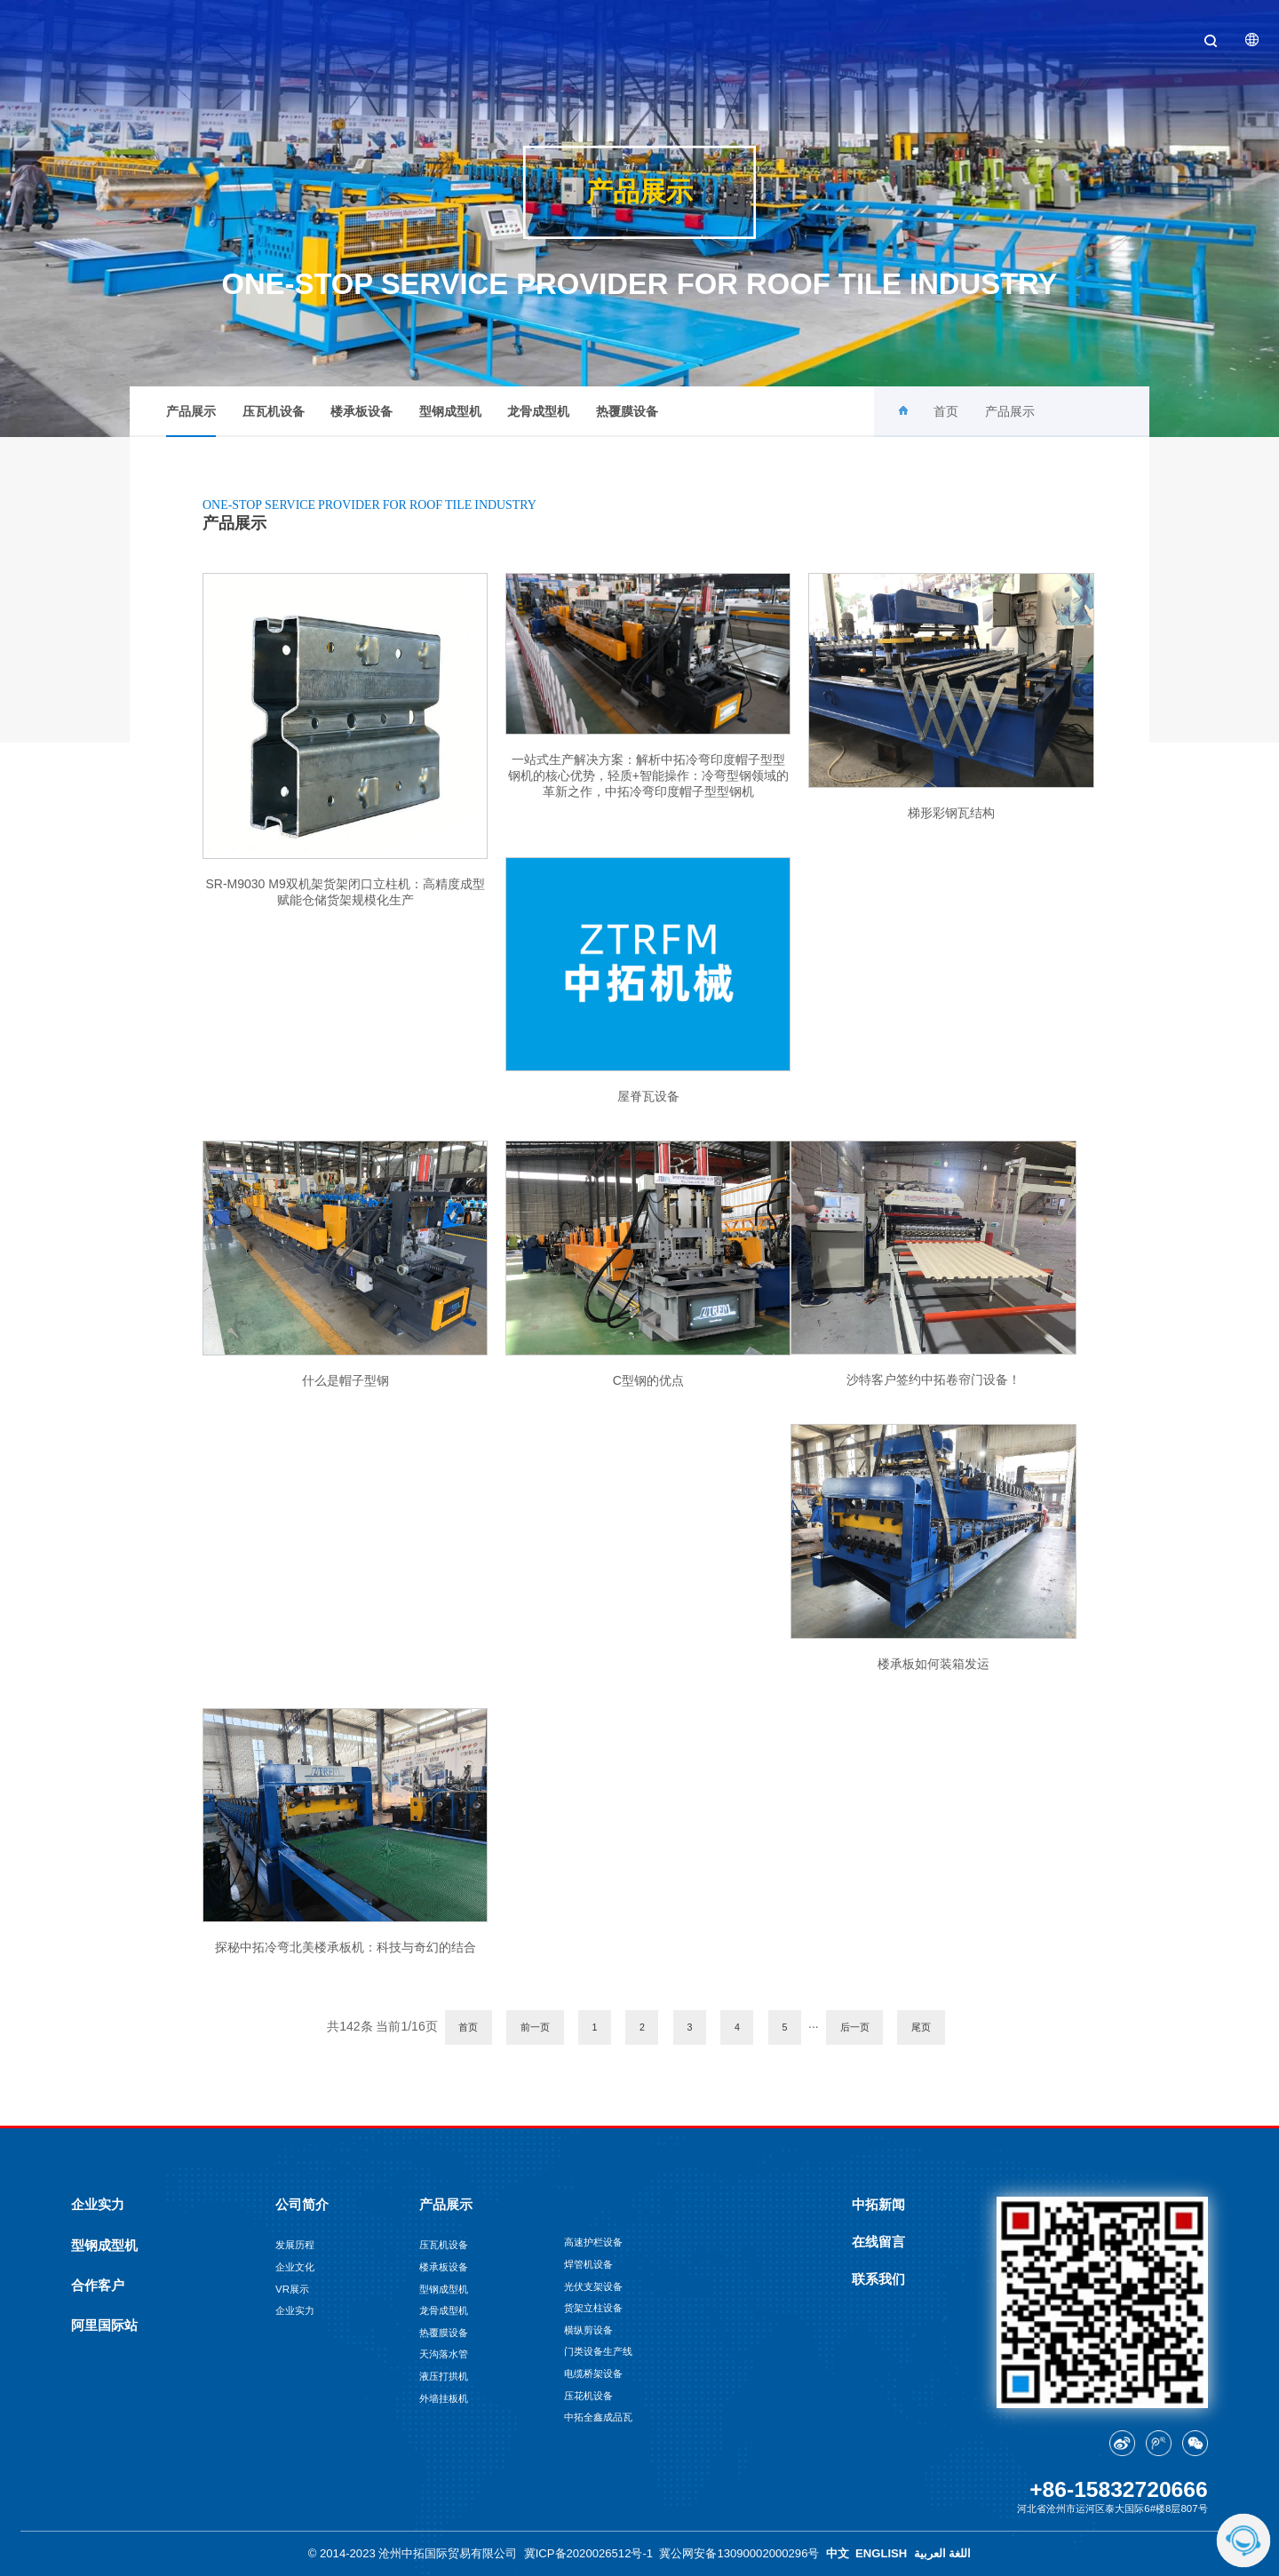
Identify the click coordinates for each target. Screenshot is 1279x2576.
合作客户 (97, 2285)
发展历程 (294, 2244)
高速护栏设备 (593, 2242)
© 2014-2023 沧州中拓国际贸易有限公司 (413, 2553)
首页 (945, 411)
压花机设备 (588, 2395)
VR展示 (292, 2289)
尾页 (921, 2027)
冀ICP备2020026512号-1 (588, 2553)
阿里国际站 (104, 2325)
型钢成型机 (450, 411)
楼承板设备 (361, 411)
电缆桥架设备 (593, 2373)
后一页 (855, 2027)
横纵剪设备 (588, 2330)
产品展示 (191, 420)
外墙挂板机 (443, 2398)
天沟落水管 (443, 2354)
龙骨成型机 (538, 411)
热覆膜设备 (627, 411)
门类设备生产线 (598, 2351)
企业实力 (97, 2205)
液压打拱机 (443, 2376)
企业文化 (294, 2267)
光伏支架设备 (593, 2286)
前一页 (535, 2027)
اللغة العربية (943, 2553)
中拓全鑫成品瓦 (598, 2417)
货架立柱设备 (593, 2307)
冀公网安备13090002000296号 (739, 2553)
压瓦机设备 (273, 411)
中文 (837, 2553)
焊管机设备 (588, 2264)
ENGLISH (881, 2553)
